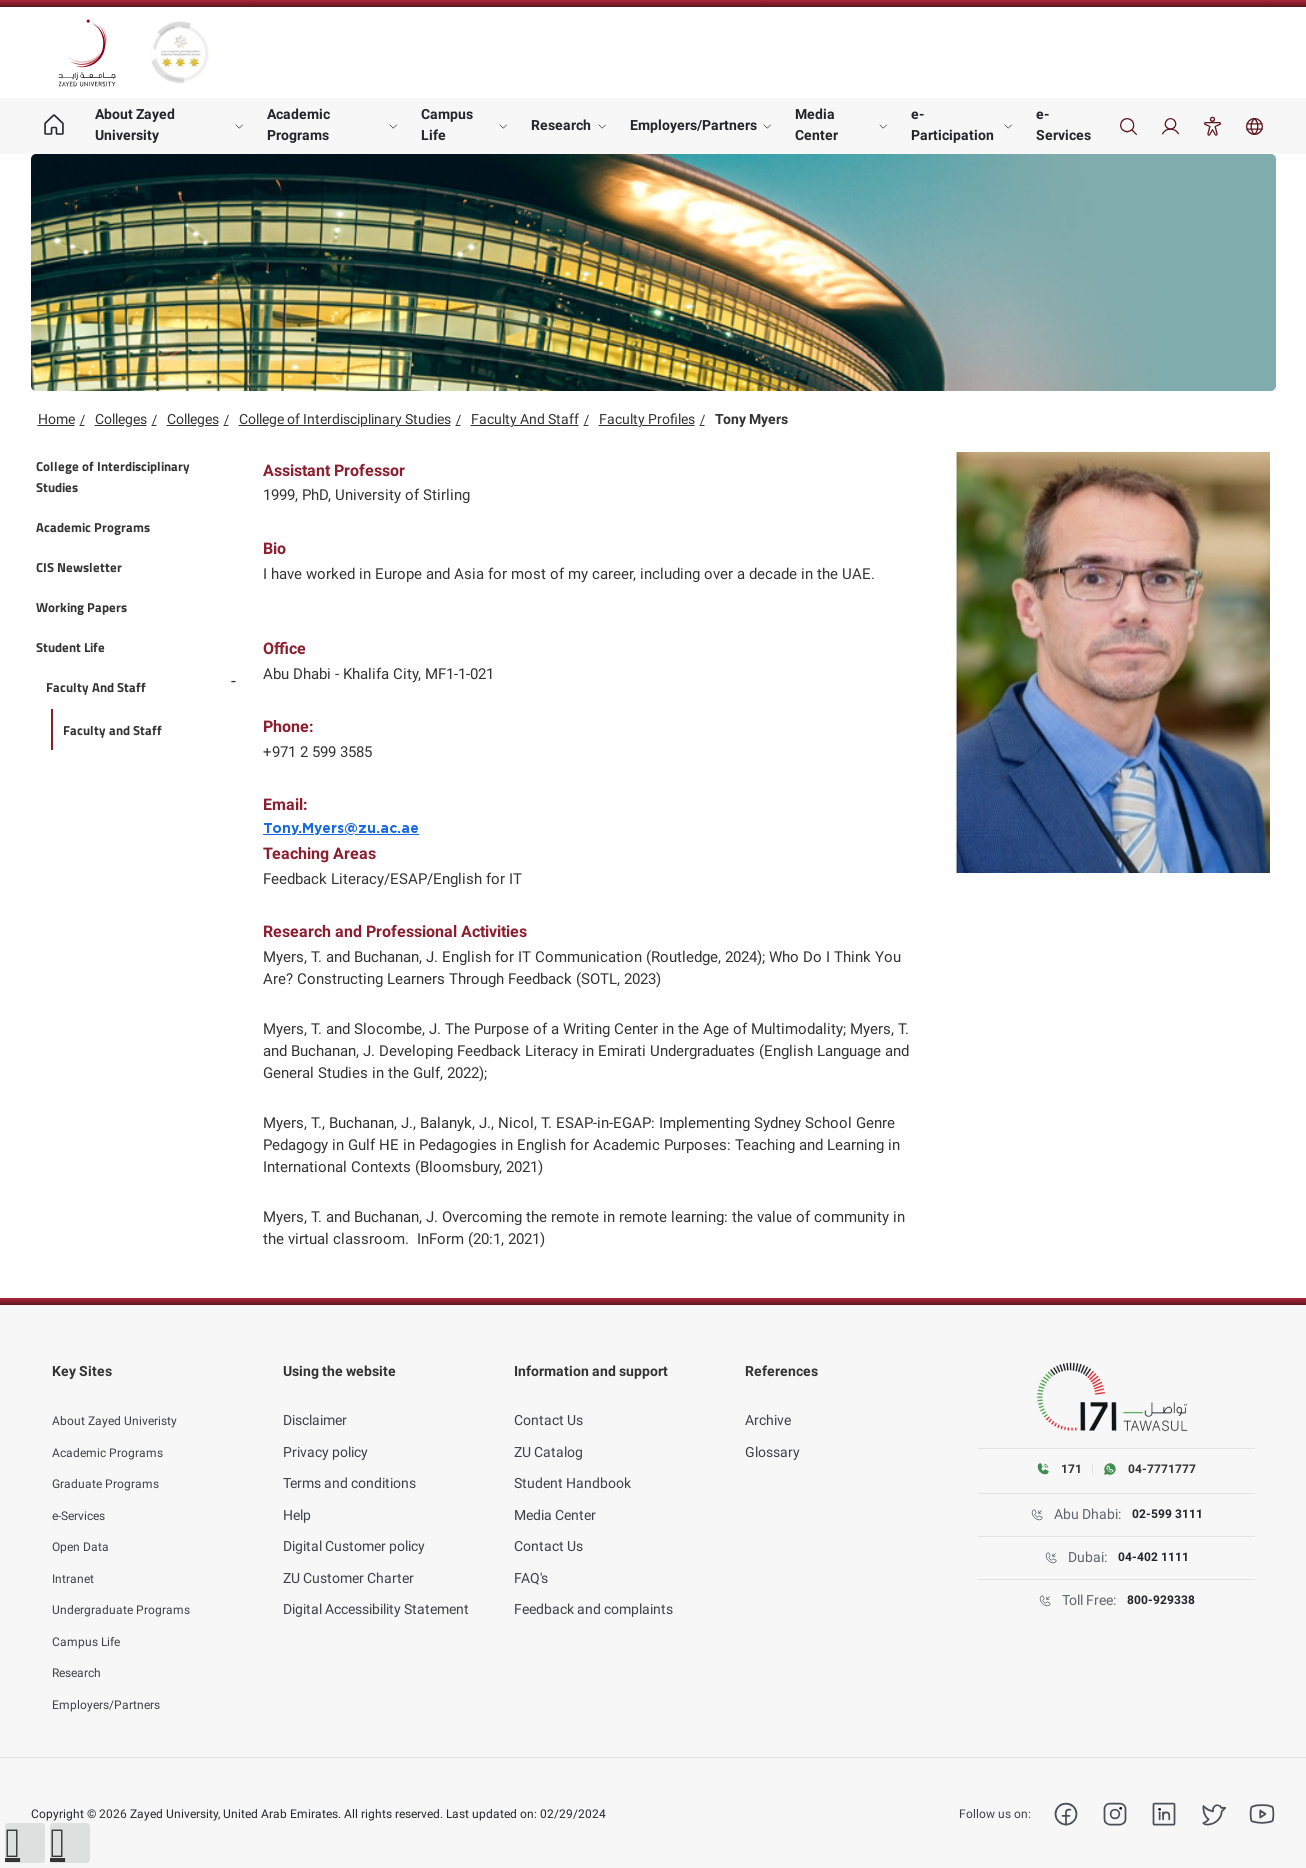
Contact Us (548, 1398)
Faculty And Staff (525, 419)
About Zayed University (135, 124)
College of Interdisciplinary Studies (345, 419)
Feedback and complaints (593, 1587)
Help (297, 1492)
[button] (25, 1843)
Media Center (816, 124)
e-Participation (952, 124)
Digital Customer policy (354, 1524)
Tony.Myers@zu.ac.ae (341, 829)
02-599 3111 (1167, 1515)
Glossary (772, 1429)
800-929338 (1160, 1601)
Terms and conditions (349, 1461)
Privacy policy (325, 1429)
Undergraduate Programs (131, 1587)
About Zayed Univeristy (123, 1398)
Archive (768, 1398)
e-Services (1063, 124)
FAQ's (531, 1555)
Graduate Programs (114, 1461)
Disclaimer (315, 1398)
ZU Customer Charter (348, 1555)
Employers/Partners (693, 125)
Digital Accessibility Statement (376, 1587)
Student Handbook (572, 1461)
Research (561, 125)
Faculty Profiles (647, 419)
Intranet (77, 1555)
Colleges (121, 419)
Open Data (85, 1524)
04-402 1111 (1153, 1558)
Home (56, 419)
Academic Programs (298, 124)
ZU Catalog (548, 1429)
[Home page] (54, 126)
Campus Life (447, 124)
